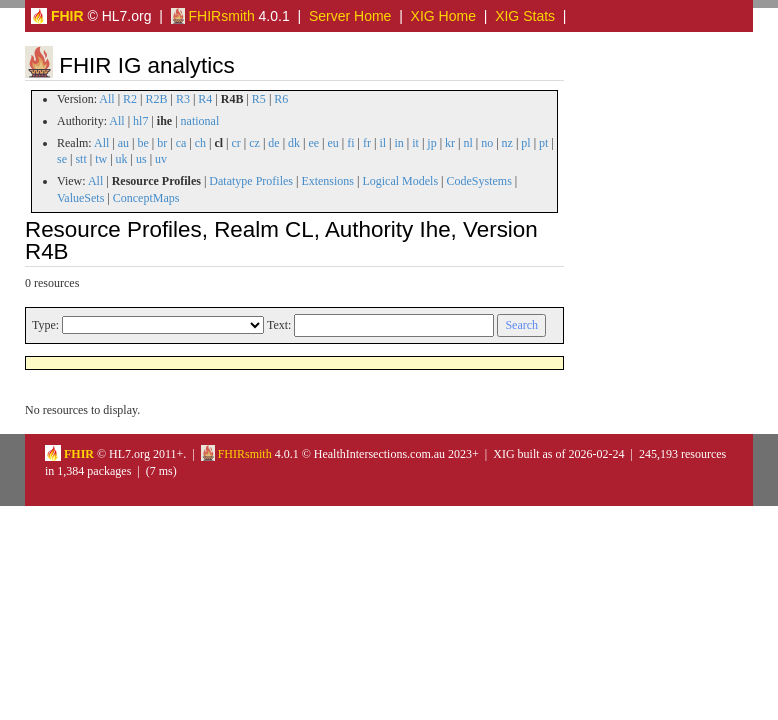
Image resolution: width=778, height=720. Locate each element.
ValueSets (80, 198)
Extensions (327, 181)
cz (254, 143)
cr (236, 143)
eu (333, 143)
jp (431, 143)
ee (313, 143)
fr (367, 143)
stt (80, 159)
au (123, 143)
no (487, 143)
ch (200, 143)
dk (294, 143)
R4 (205, 99)
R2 (130, 99)
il (382, 143)
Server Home (350, 16)
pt (543, 143)
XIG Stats (525, 16)
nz (507, 143)
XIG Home (443, 16)
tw (101, 159)
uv (161, 159)
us (141, 159)
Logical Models (400, 181)
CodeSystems (479, 181)
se (62, 159)
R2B (157, 99)
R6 (281, 99)
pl (525, 143)
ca (181, 143)
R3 (183, 99)
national (200, 121)
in (398, 143)
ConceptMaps (146, 198)
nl (467, 143)
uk (122, 159)
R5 (259, 99)
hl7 (140, 121)
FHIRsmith (213, 16)
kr (450, 143)
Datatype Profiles (251, 181)
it (415, 143)
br (162, 143)
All (106, 99)
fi (350, 143)
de (273, 143)
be (142, 143)
